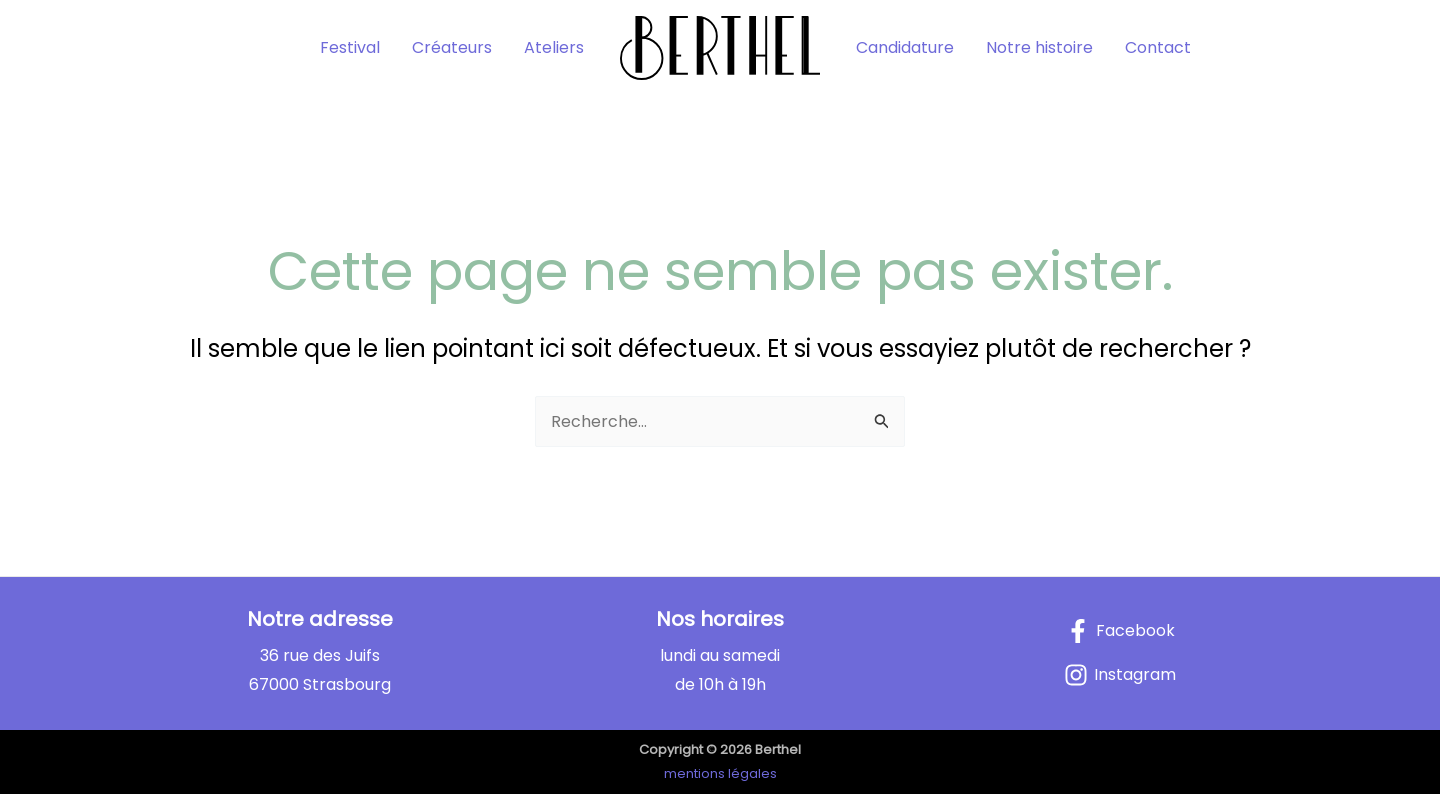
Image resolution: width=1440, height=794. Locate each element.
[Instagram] (1120, 675)
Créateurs (452, 47)
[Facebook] (1120, 631)
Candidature (905, 47)
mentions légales (720, 773)
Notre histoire (1039, 47)
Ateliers (554, 47)
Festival (350, 47)
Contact (1158, 47)
